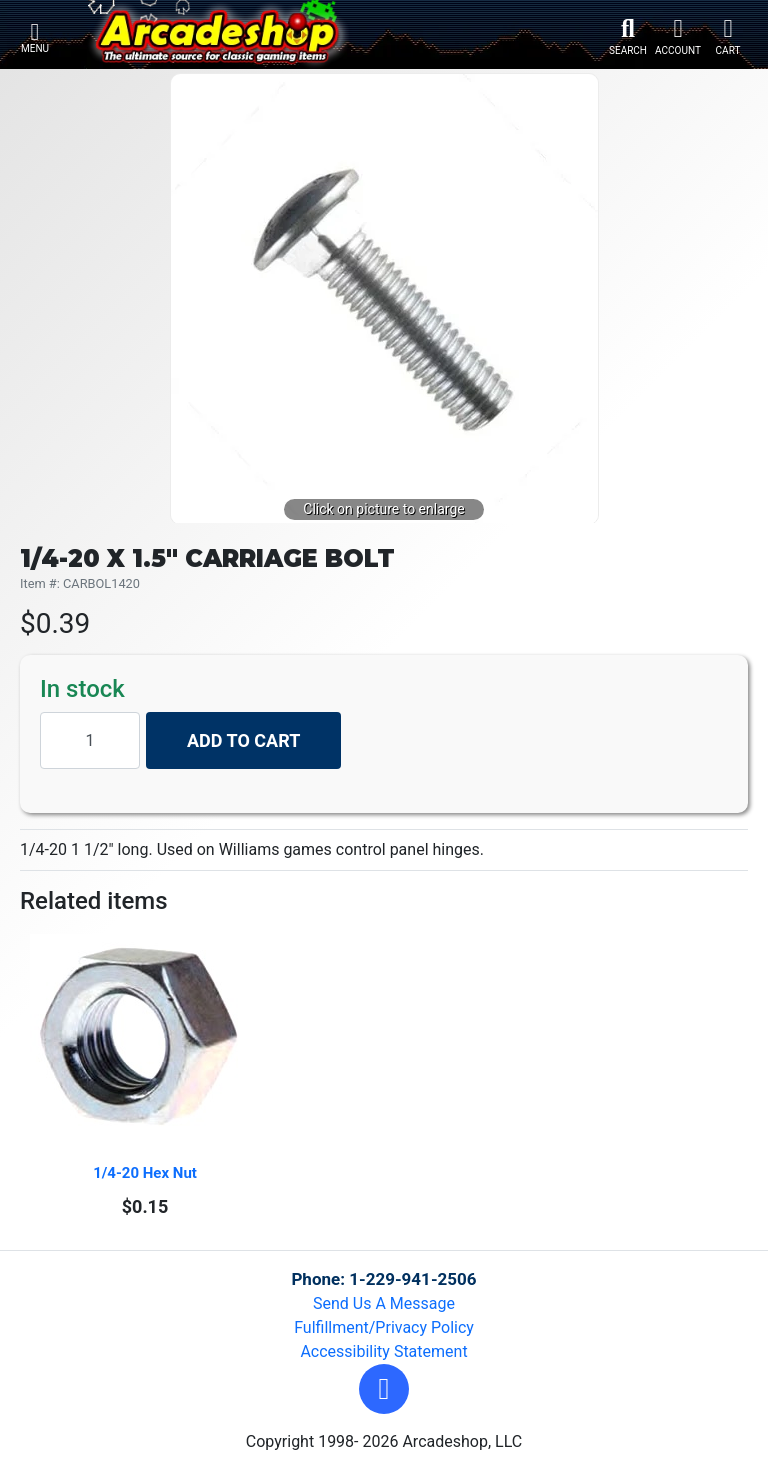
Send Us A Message (384, 1303)
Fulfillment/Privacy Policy (384, 1327)
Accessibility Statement (383, 1351)
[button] (384, 1389)
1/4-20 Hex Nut (145, 1173)
